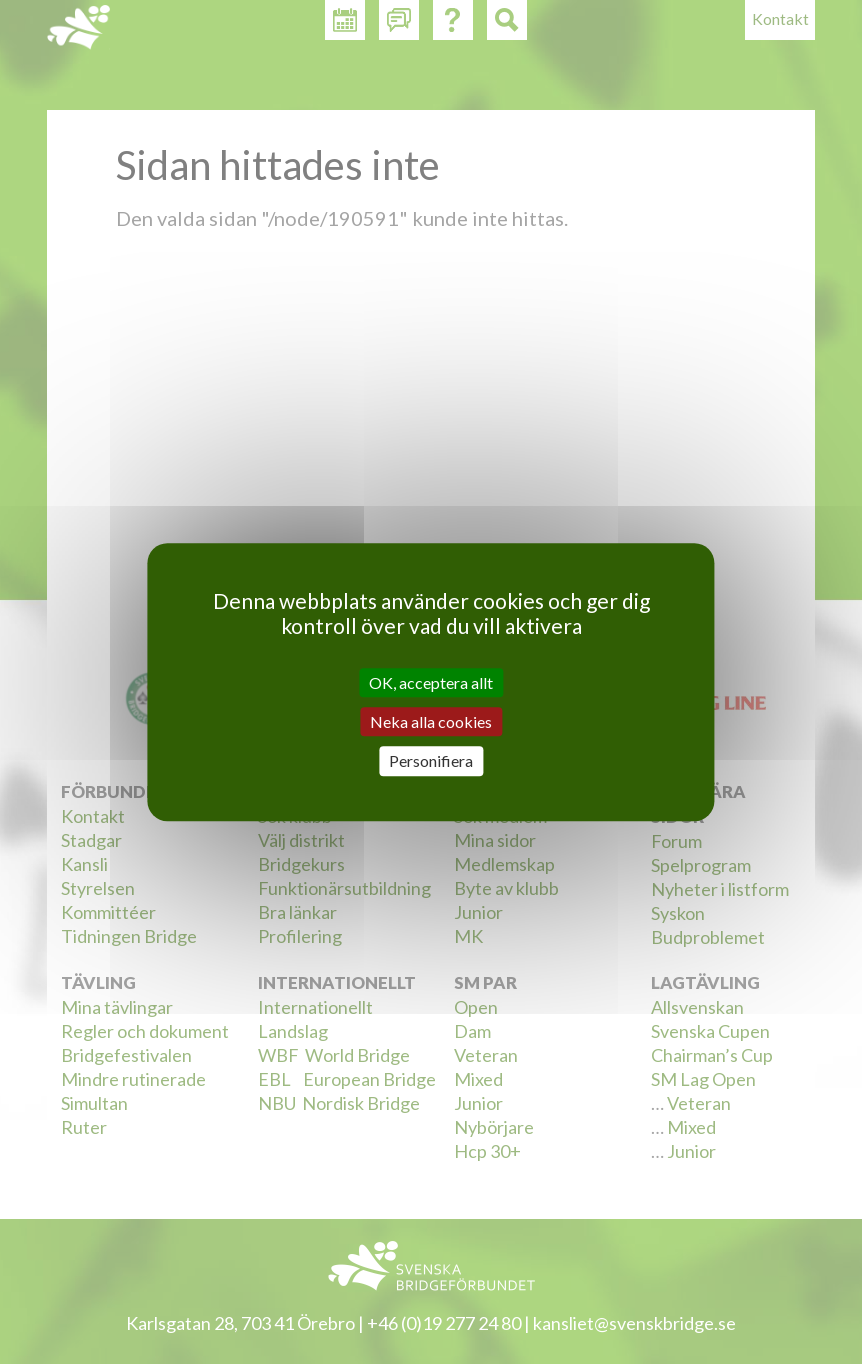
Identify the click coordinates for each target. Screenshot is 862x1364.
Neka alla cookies (431, 721)
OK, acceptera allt (431, 682)
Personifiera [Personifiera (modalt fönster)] (431, 761)
